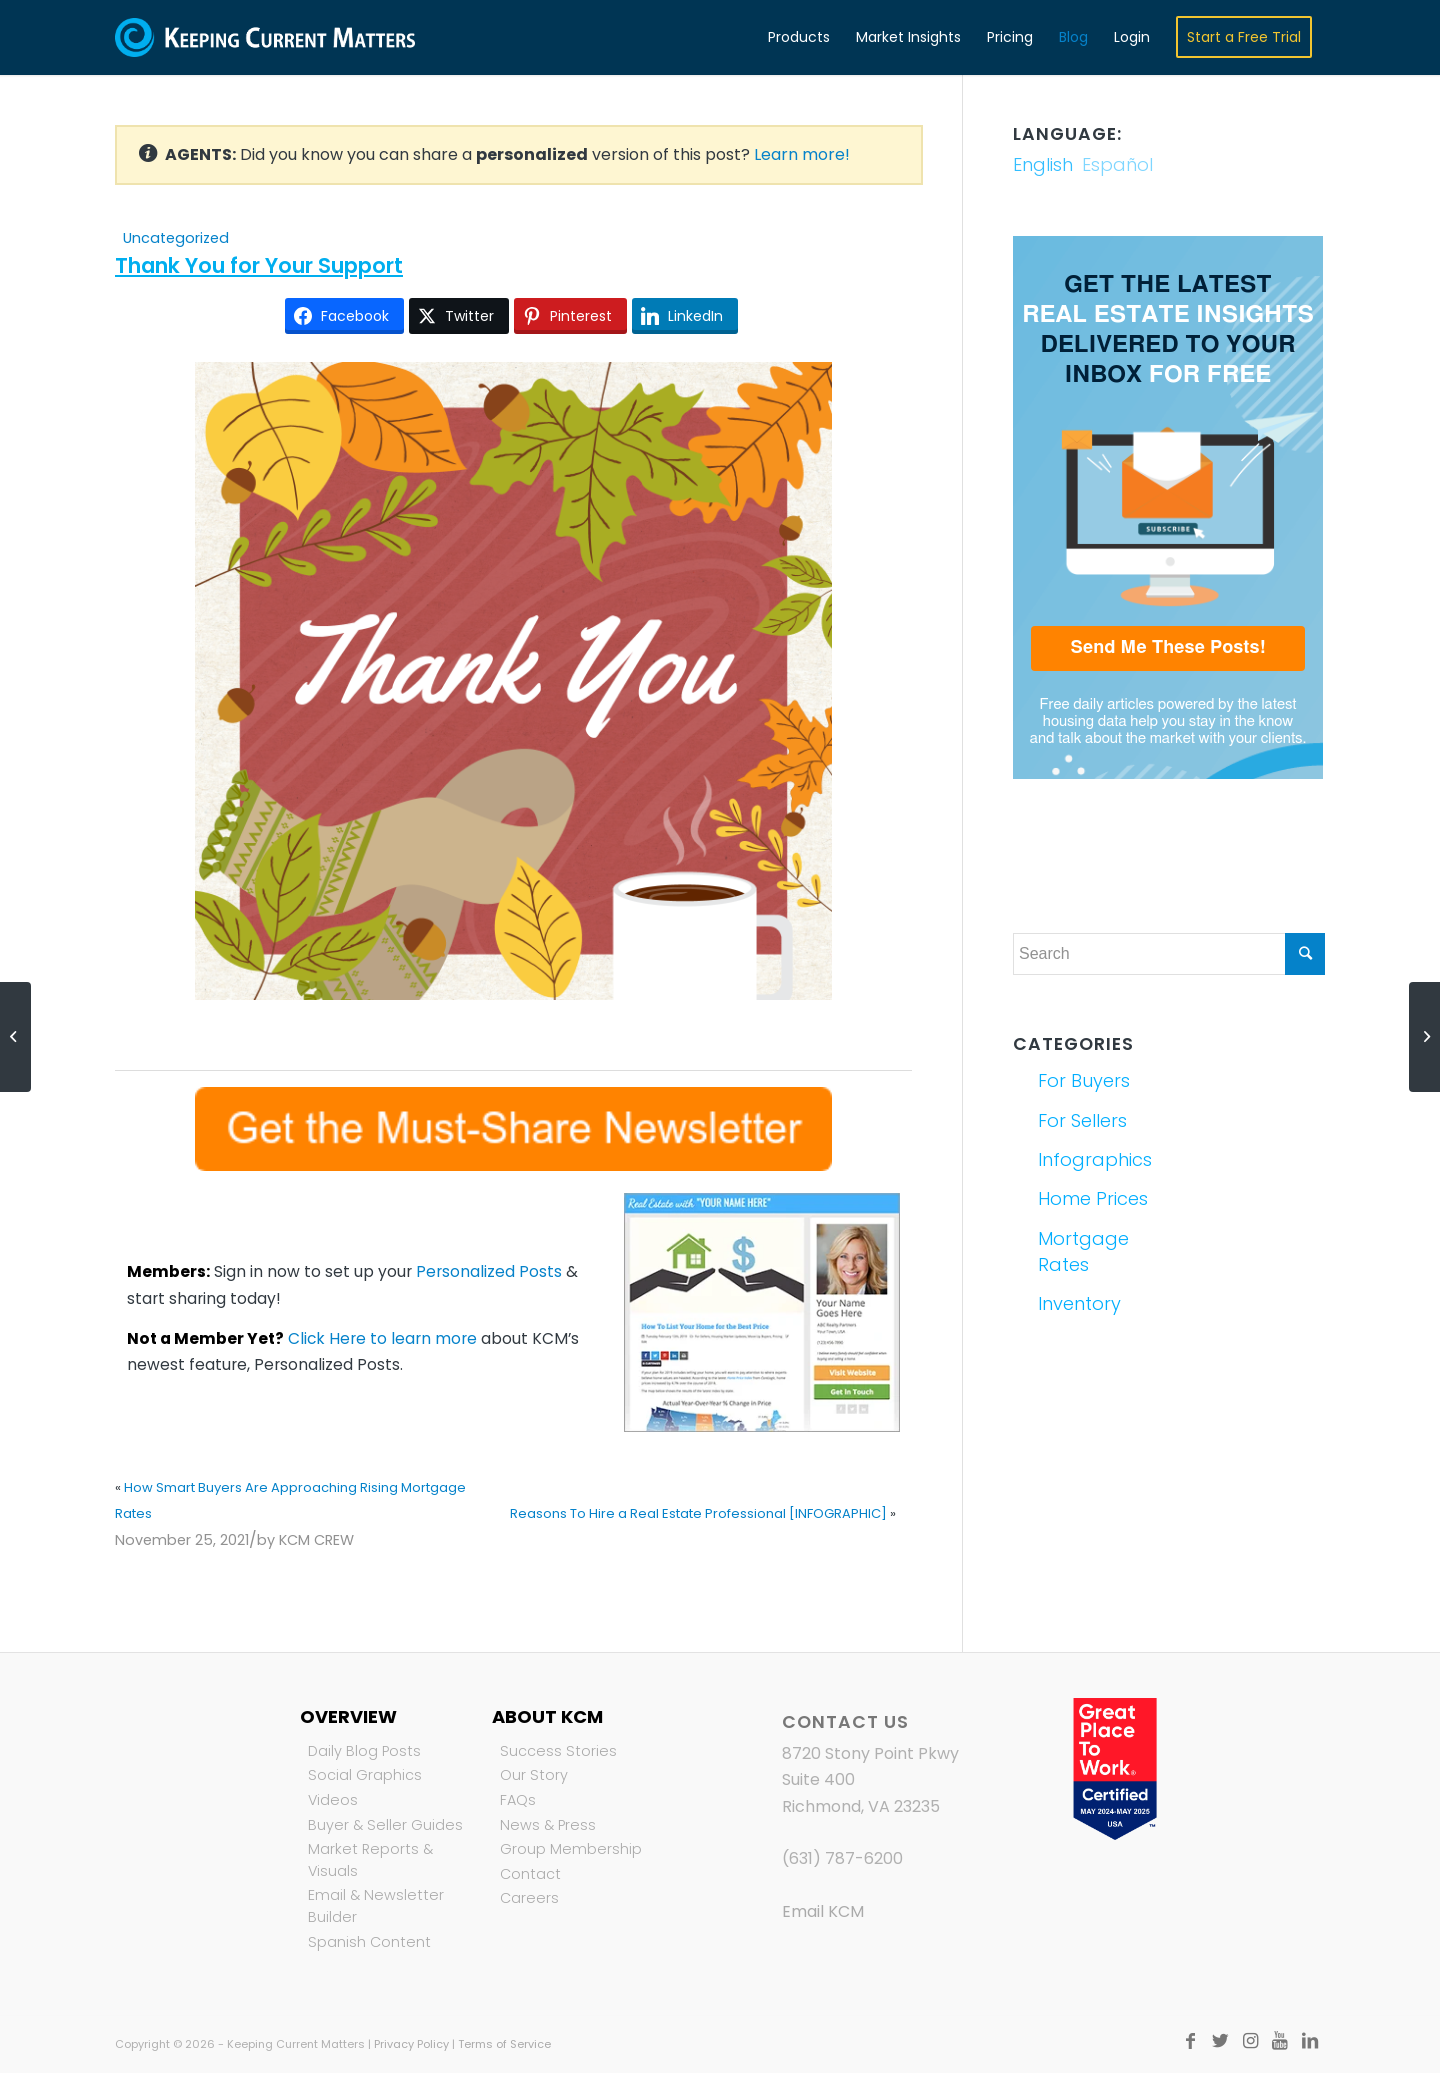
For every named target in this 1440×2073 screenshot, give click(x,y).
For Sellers (1082, 1120)
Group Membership (571, 1849)
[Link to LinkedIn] (1310, 2041)
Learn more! (802, 154)
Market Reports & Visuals (370, 1860)
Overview (348, 1716)
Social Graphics (365, 1775)
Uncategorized (176, 238)
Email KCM (823, 1911)
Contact (530, 1874)
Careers (529, 1898)
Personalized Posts (489, 1271)
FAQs (518, 1800)
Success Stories (558, 1751)
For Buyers (1084, 1080)
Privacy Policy (411, 2044)
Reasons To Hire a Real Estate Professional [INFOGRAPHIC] (698, 1513)
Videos (333, 1800)
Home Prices (1093, 1198)
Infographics (1095, 1159)
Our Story (534, 1775)
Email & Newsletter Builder (376, 1906)
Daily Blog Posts (364, 1751)
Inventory (1079, 1303)
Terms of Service (504, 2044)
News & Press (548, 1825)
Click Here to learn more (382, 1338)
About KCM (547, 1716)
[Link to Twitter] (1220, 2041)
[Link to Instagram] (1250, 2041)
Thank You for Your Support (259, 265)
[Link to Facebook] (1190, 2041)
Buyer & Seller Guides (385, 1825)
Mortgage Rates (1083, 1251)
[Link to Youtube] (1280, 2041)
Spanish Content (369, 1942)
